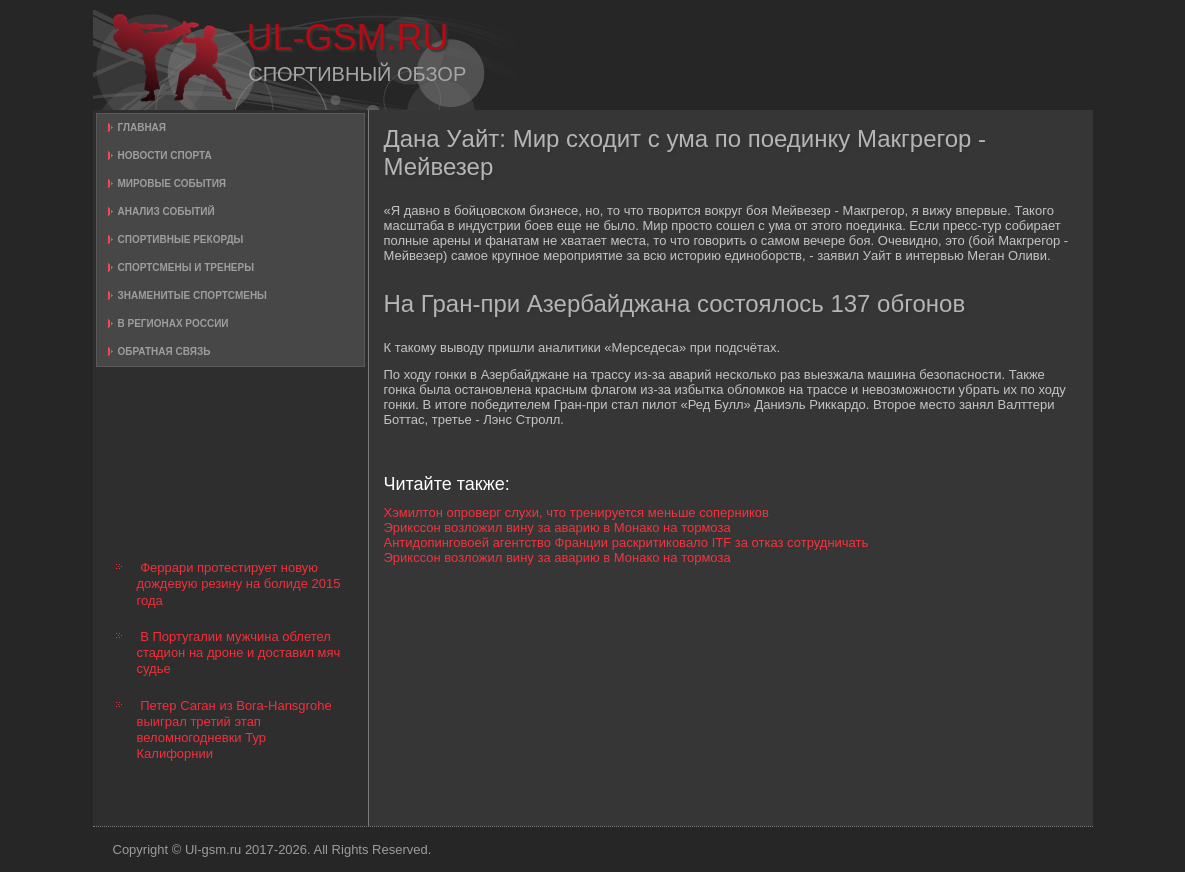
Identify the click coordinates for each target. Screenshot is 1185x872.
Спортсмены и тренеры (186, 267)
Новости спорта (165, 155)
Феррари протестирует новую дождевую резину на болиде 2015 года (239, 584)
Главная (142, 127)
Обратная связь (164, 351)
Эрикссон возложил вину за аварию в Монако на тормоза (557, 527)
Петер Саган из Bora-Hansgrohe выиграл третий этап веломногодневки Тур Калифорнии (234, 730)
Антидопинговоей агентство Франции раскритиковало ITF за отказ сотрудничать (626, 542)
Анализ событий (166, 211)
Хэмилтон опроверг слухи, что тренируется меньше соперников (576, 512)
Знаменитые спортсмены (192, 295)
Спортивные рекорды (181, 239)
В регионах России (173, 323)
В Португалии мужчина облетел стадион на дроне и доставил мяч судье (239, 653)
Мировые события (172, 183)
